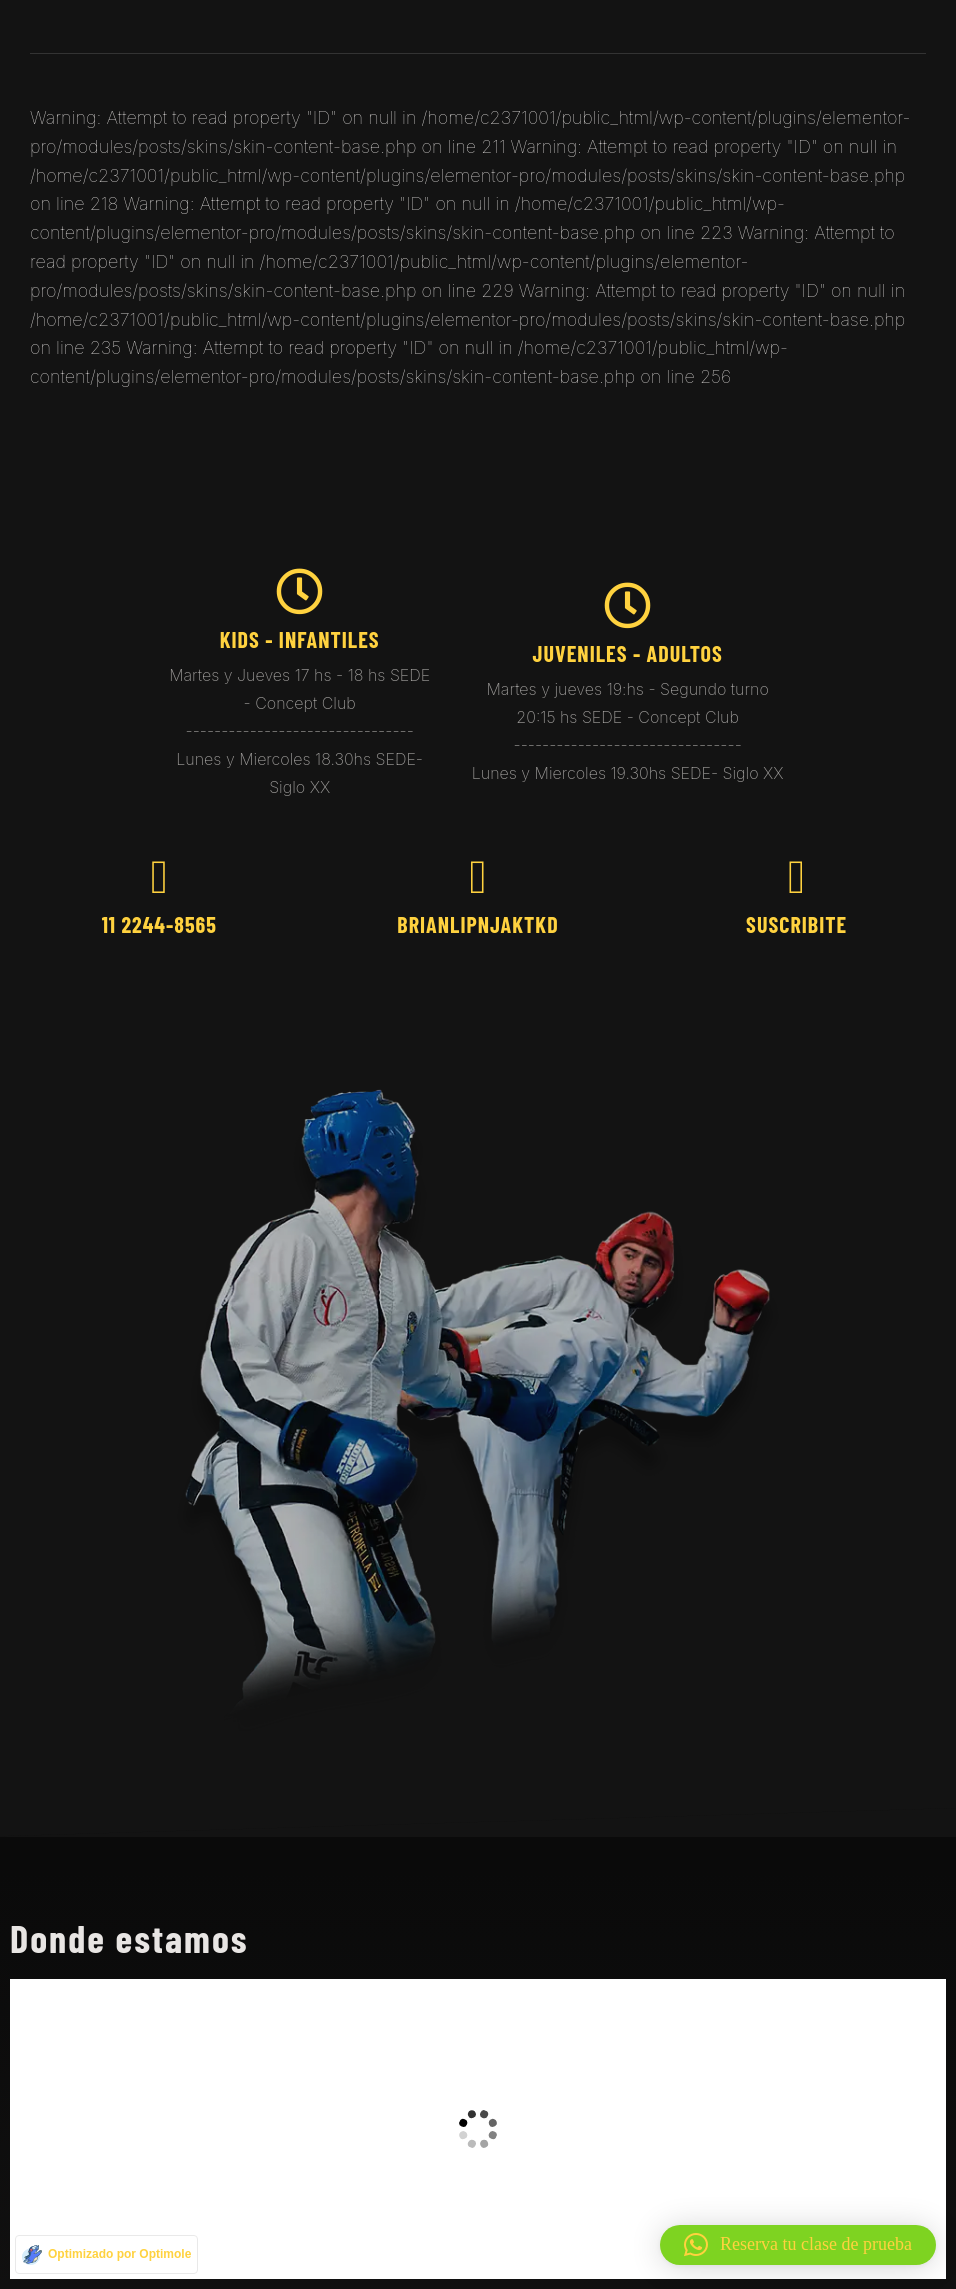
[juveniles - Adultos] (627, 605)
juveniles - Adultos (627, 653)
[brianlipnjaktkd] (477, 877)
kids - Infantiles (300, 639)
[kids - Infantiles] (299, 591)
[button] (798, 2245)
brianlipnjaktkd (477, 924)
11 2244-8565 (159, 924)
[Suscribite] (796, 877)
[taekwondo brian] (478, 2129)
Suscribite (796, 924)
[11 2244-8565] (159, 877)
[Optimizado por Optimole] (106, 2254)
